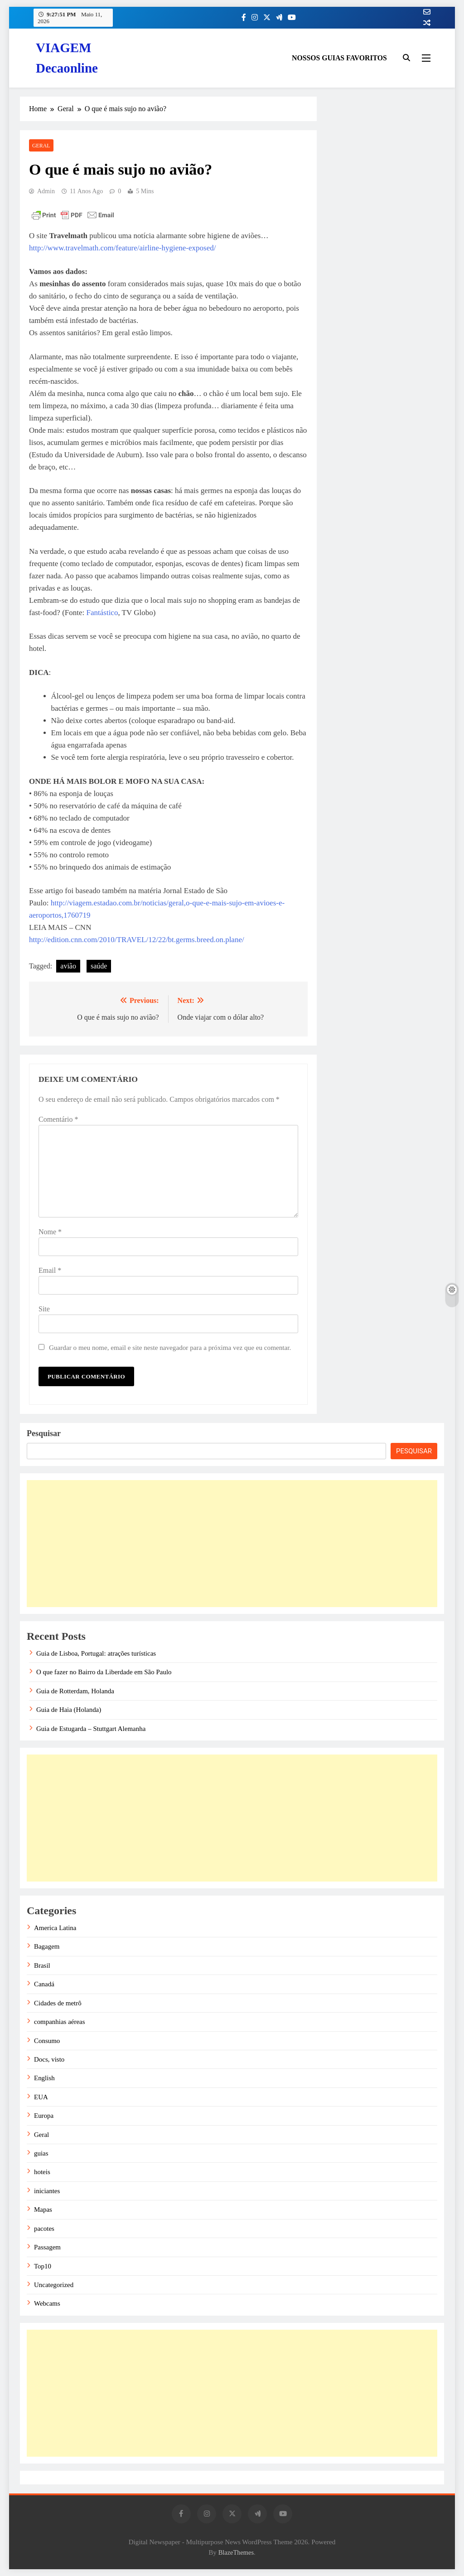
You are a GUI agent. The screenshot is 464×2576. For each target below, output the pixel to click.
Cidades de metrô (58, 2003)
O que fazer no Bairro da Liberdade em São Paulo (104, 1672)
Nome (50, 1232)
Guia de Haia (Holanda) (68, 1709)
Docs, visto (49, 2059)
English (44, 2078)
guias (41, 2153)
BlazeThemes (236, 2552)
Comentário (58, 1119)
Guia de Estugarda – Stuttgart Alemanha (90, 1728)
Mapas (43, 2209)
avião (68, 966)
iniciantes (47, 2191)
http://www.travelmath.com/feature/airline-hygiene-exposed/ (122, 248)
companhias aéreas (59, 2021)
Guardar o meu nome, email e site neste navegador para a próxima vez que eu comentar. (170, 1347)
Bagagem (46, 1946)
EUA (41, 2097)
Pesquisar (44, 1433)
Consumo (47, 2040)
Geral (41, 145)
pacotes (44, 2228)
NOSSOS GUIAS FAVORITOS (339, 58)
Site (44, 1309)
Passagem (47, 2247)
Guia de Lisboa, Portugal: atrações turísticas (96, 1653)
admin (46, 191)
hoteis (42, 2171)
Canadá (44, 1984)
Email (50, 1270)
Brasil (42, 1965)
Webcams (47, 2303)
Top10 (42, 2266)
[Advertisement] (232, 1543)
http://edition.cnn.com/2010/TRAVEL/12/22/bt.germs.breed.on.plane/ (136, 939)
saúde (99, 966)
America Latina (55, 1927)
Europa (43, 2115)
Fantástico (102, 612)
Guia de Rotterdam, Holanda (75, 1691)
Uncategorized (53, 2284)
